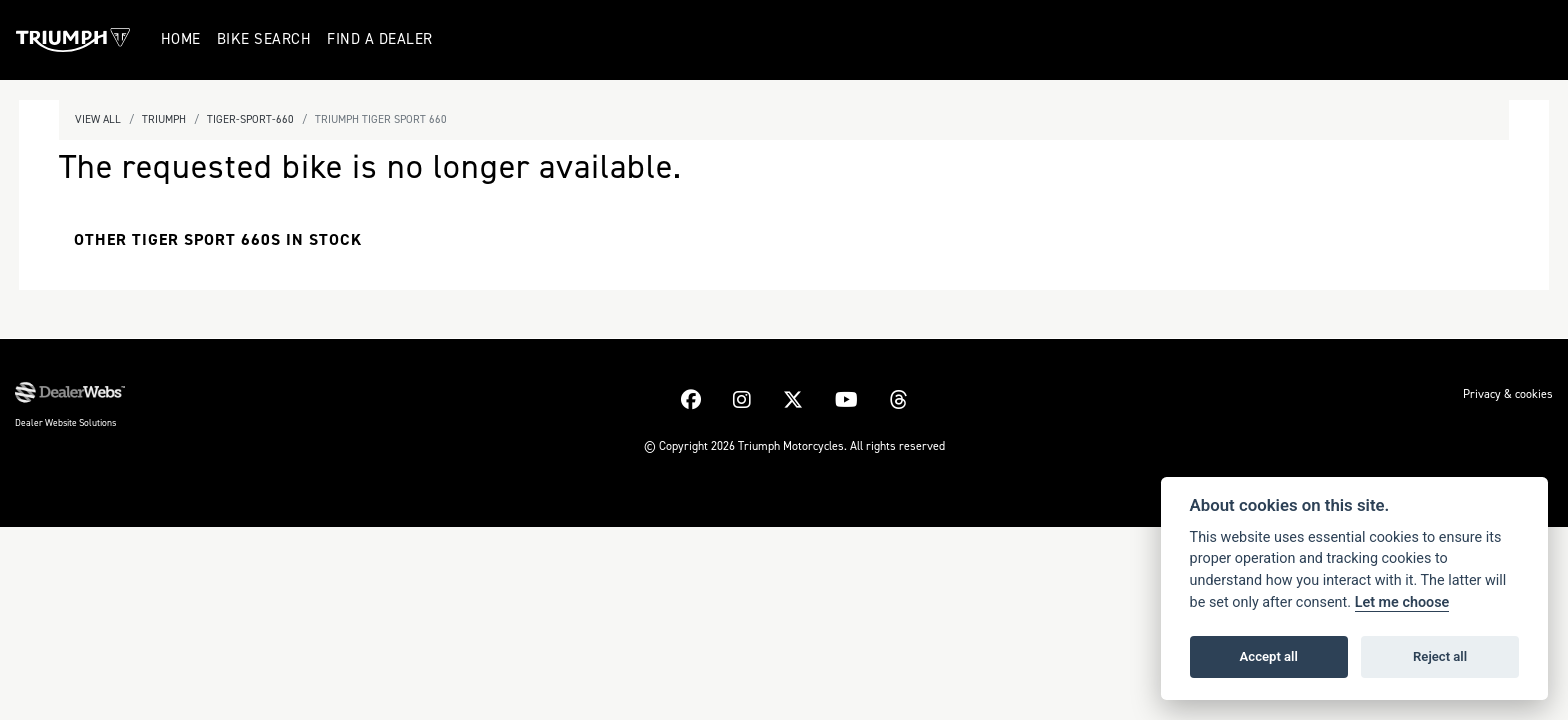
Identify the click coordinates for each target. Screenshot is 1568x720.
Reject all (1440, 656)
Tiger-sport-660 (250, 119)
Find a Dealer (381, 39)
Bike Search (265, 39)
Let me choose (1402, 602)
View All (98, 119)
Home (182, 39)
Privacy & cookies (1508, 394)
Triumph (164, 119)
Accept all (1269, 656)
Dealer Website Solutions (65, 422)
